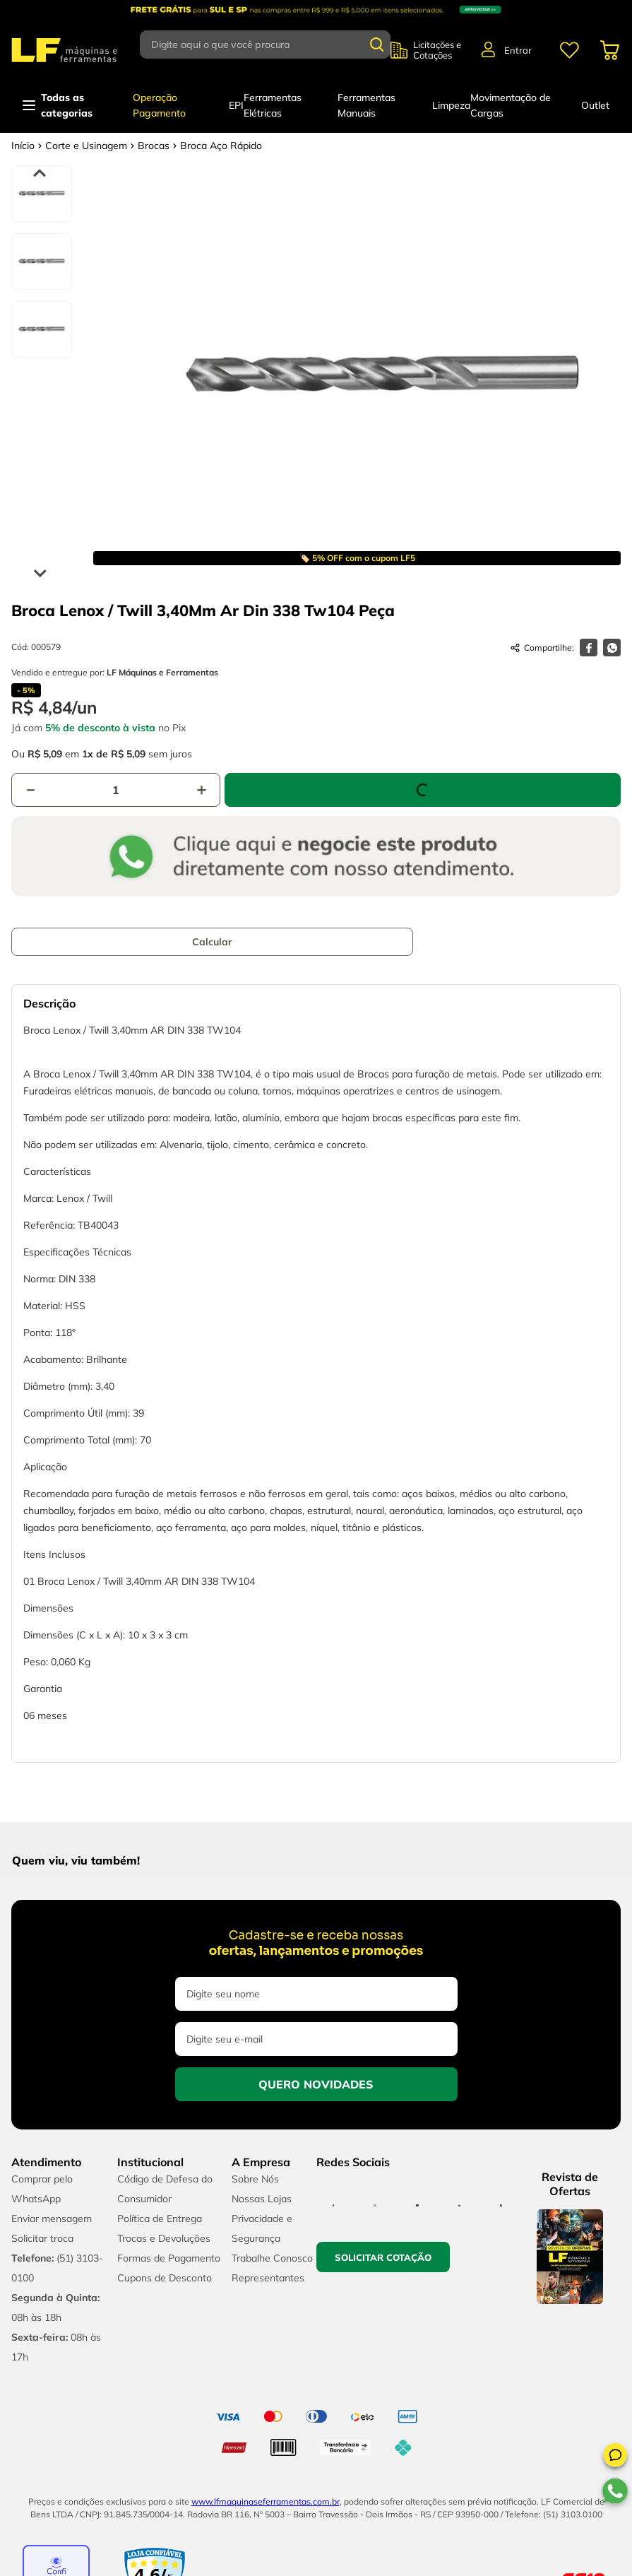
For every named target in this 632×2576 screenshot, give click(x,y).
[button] (615, 2457)
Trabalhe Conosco (272, 2258)
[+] (201, 790)
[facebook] (588, 647)
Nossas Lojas (262, 2198)
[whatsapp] (612, 647)
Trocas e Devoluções (163, 2238)
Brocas (153, 145)
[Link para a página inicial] (23, 145)
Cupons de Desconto (164, 2277)
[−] (30, 790)
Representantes (268, 2277)
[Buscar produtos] (377, 44)
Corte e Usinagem (86, 145)
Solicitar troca (42, 2238)
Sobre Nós (255, 2179)
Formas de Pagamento (168, 2258)
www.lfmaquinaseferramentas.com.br (265, 2501)
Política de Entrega (159, 2218)
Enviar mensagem (51, 2218)
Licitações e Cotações (437, 50)
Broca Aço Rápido (221, 145)
